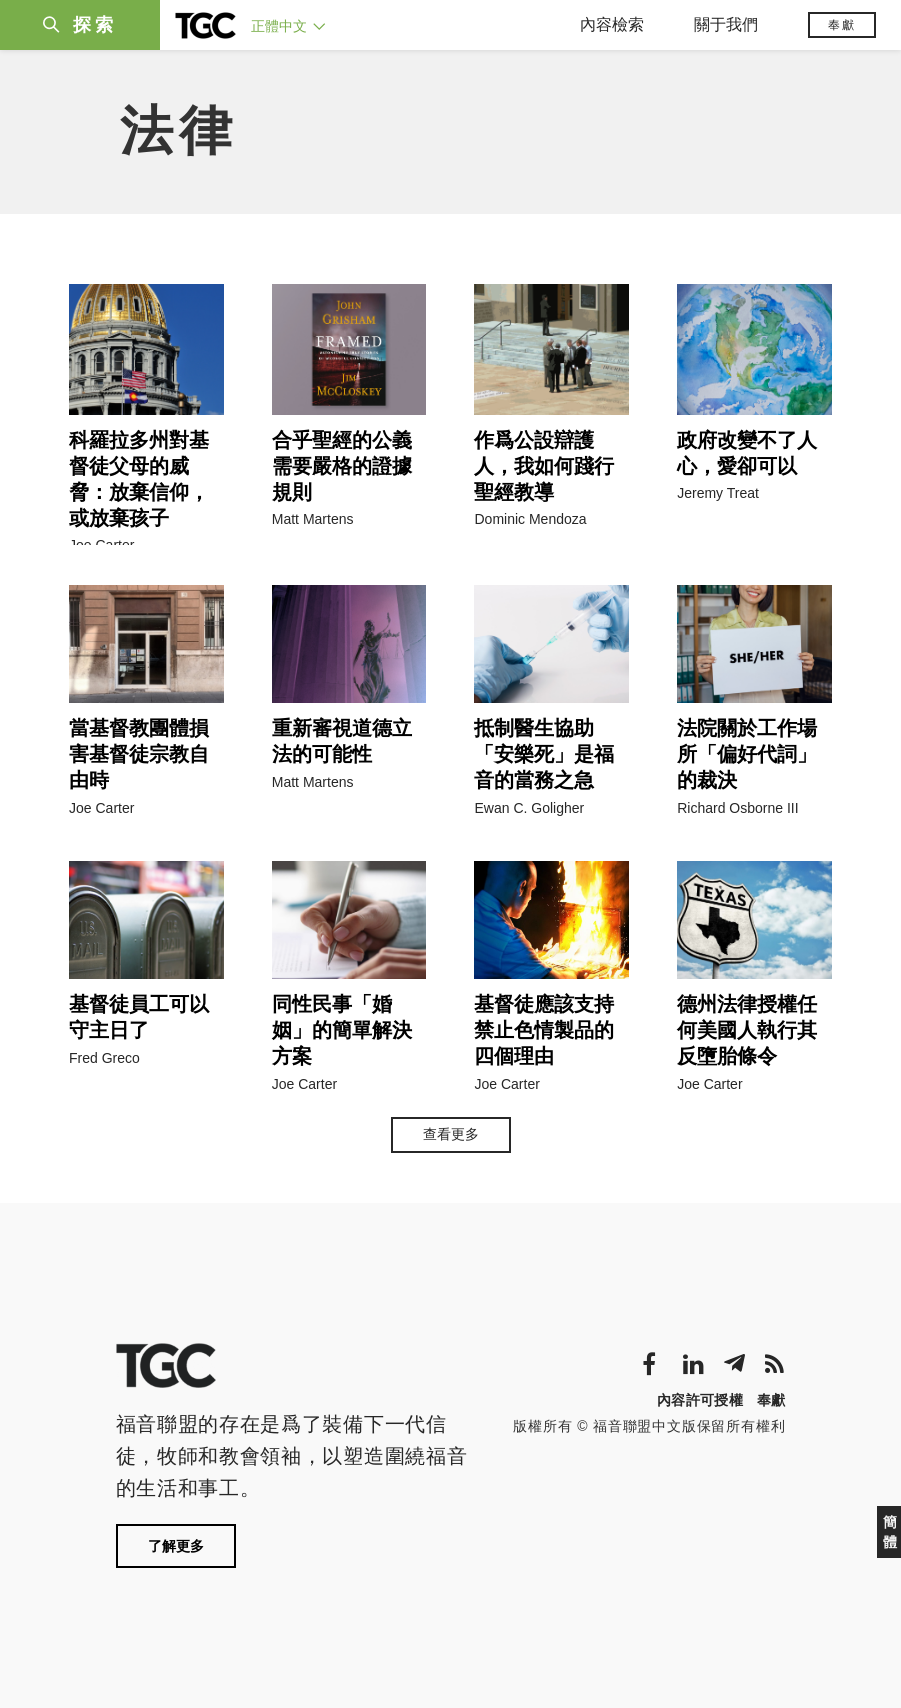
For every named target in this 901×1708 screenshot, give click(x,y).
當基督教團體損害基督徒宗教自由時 (139, 754)
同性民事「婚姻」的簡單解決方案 (342, 1030)
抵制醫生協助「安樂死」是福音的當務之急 (544, 754)
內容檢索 (612, 24)
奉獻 (842, 25)
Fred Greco (104, 1058)
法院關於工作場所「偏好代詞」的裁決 (747, 754)
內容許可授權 (700, 1400)
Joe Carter (101, 545)
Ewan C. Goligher (529, 808)
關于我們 (726, 24)
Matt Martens (313, 519)
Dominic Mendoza (530, 519)
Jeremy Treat (718, 493)
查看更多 (451, 1134)
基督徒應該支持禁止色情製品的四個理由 (544, 1030)
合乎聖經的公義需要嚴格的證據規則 (342, 466)
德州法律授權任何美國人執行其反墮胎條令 (747, 1030)
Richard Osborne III (737, 808)
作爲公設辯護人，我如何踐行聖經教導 (544, 466)
